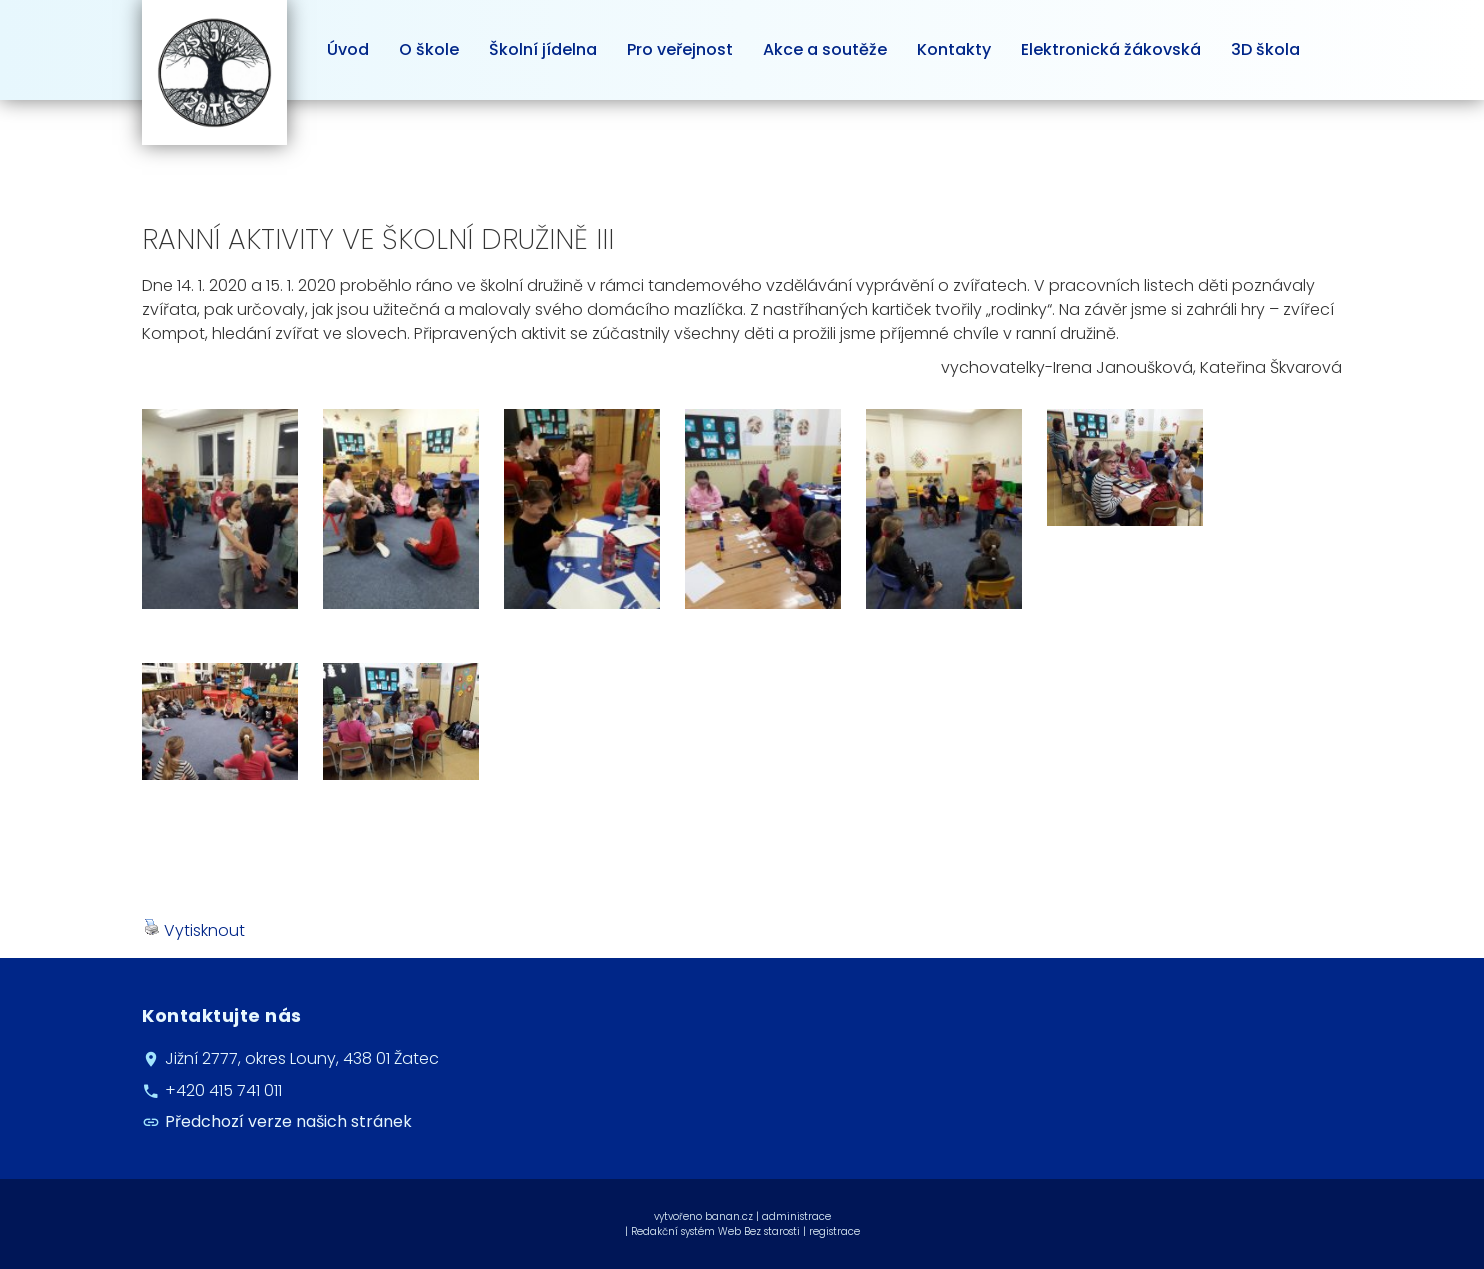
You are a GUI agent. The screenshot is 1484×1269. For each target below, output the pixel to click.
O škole (429, 49)
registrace (834, 1231)
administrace (796, 1216)
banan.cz (729, 1216)
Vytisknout (194, 930)
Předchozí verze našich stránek (288, 1121)
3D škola (1265, 49)
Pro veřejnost (680, 49)
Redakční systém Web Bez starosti (715, 1231)
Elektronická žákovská (1111, 49)
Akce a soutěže (825, 49)
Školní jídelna (543, 49)
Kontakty (954, 49)
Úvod (348, 49)
